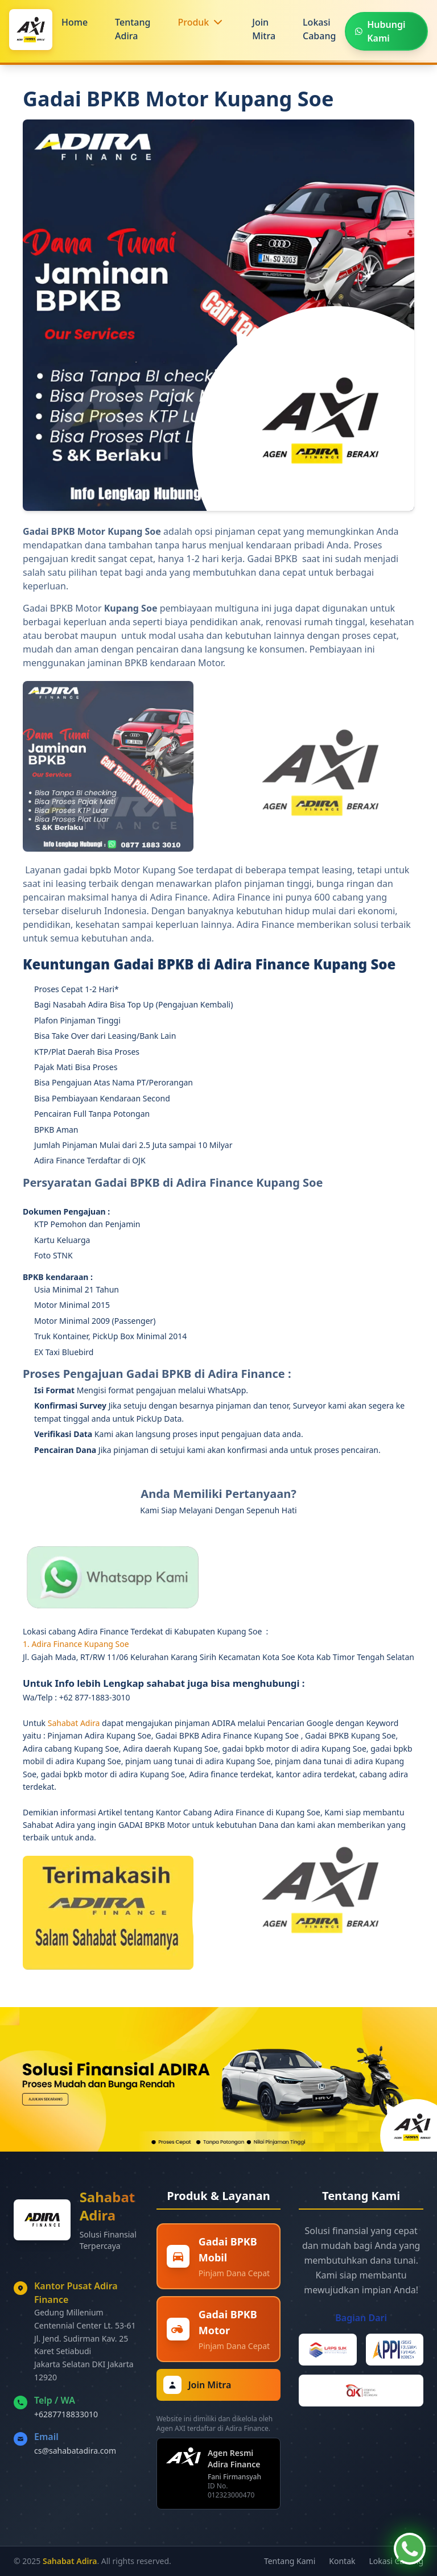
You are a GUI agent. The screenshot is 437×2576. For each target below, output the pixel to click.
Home (74, 22)
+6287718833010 (66, 2414)
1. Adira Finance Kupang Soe (76, 1643)
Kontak (342, 2561)
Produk (193, 22)
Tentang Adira (132, 29)
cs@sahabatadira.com (75, 2450)
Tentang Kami (289, 2561)
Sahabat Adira (75, 1723)
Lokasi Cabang (319, 29)
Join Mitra (263, 29)
